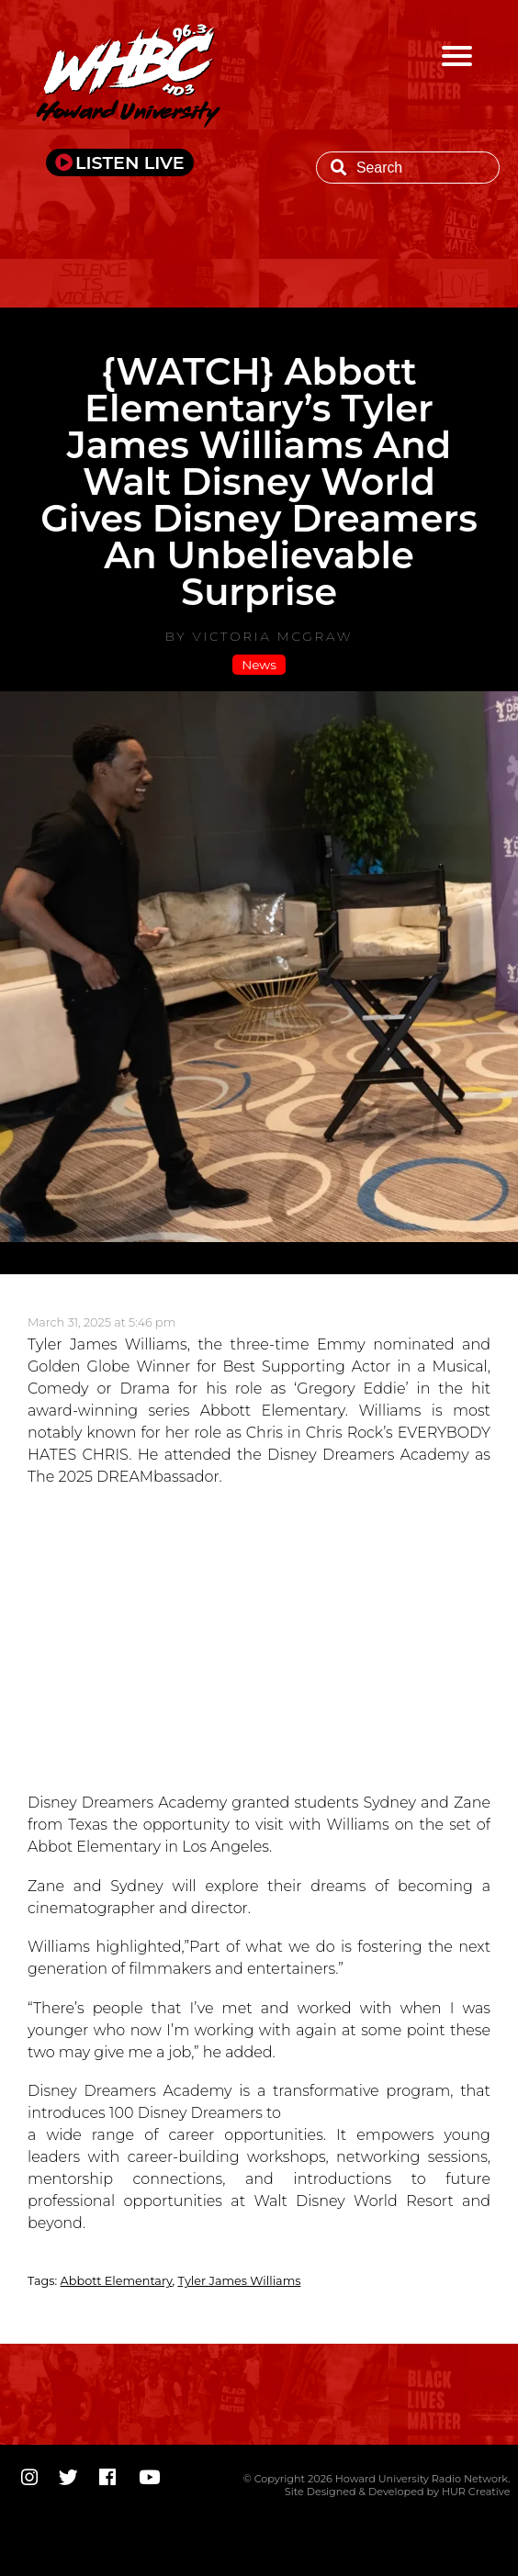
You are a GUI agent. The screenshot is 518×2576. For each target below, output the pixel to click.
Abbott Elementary (117, 2281)
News (259, 664)
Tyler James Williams (239, 2281)
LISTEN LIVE (130, 162)
